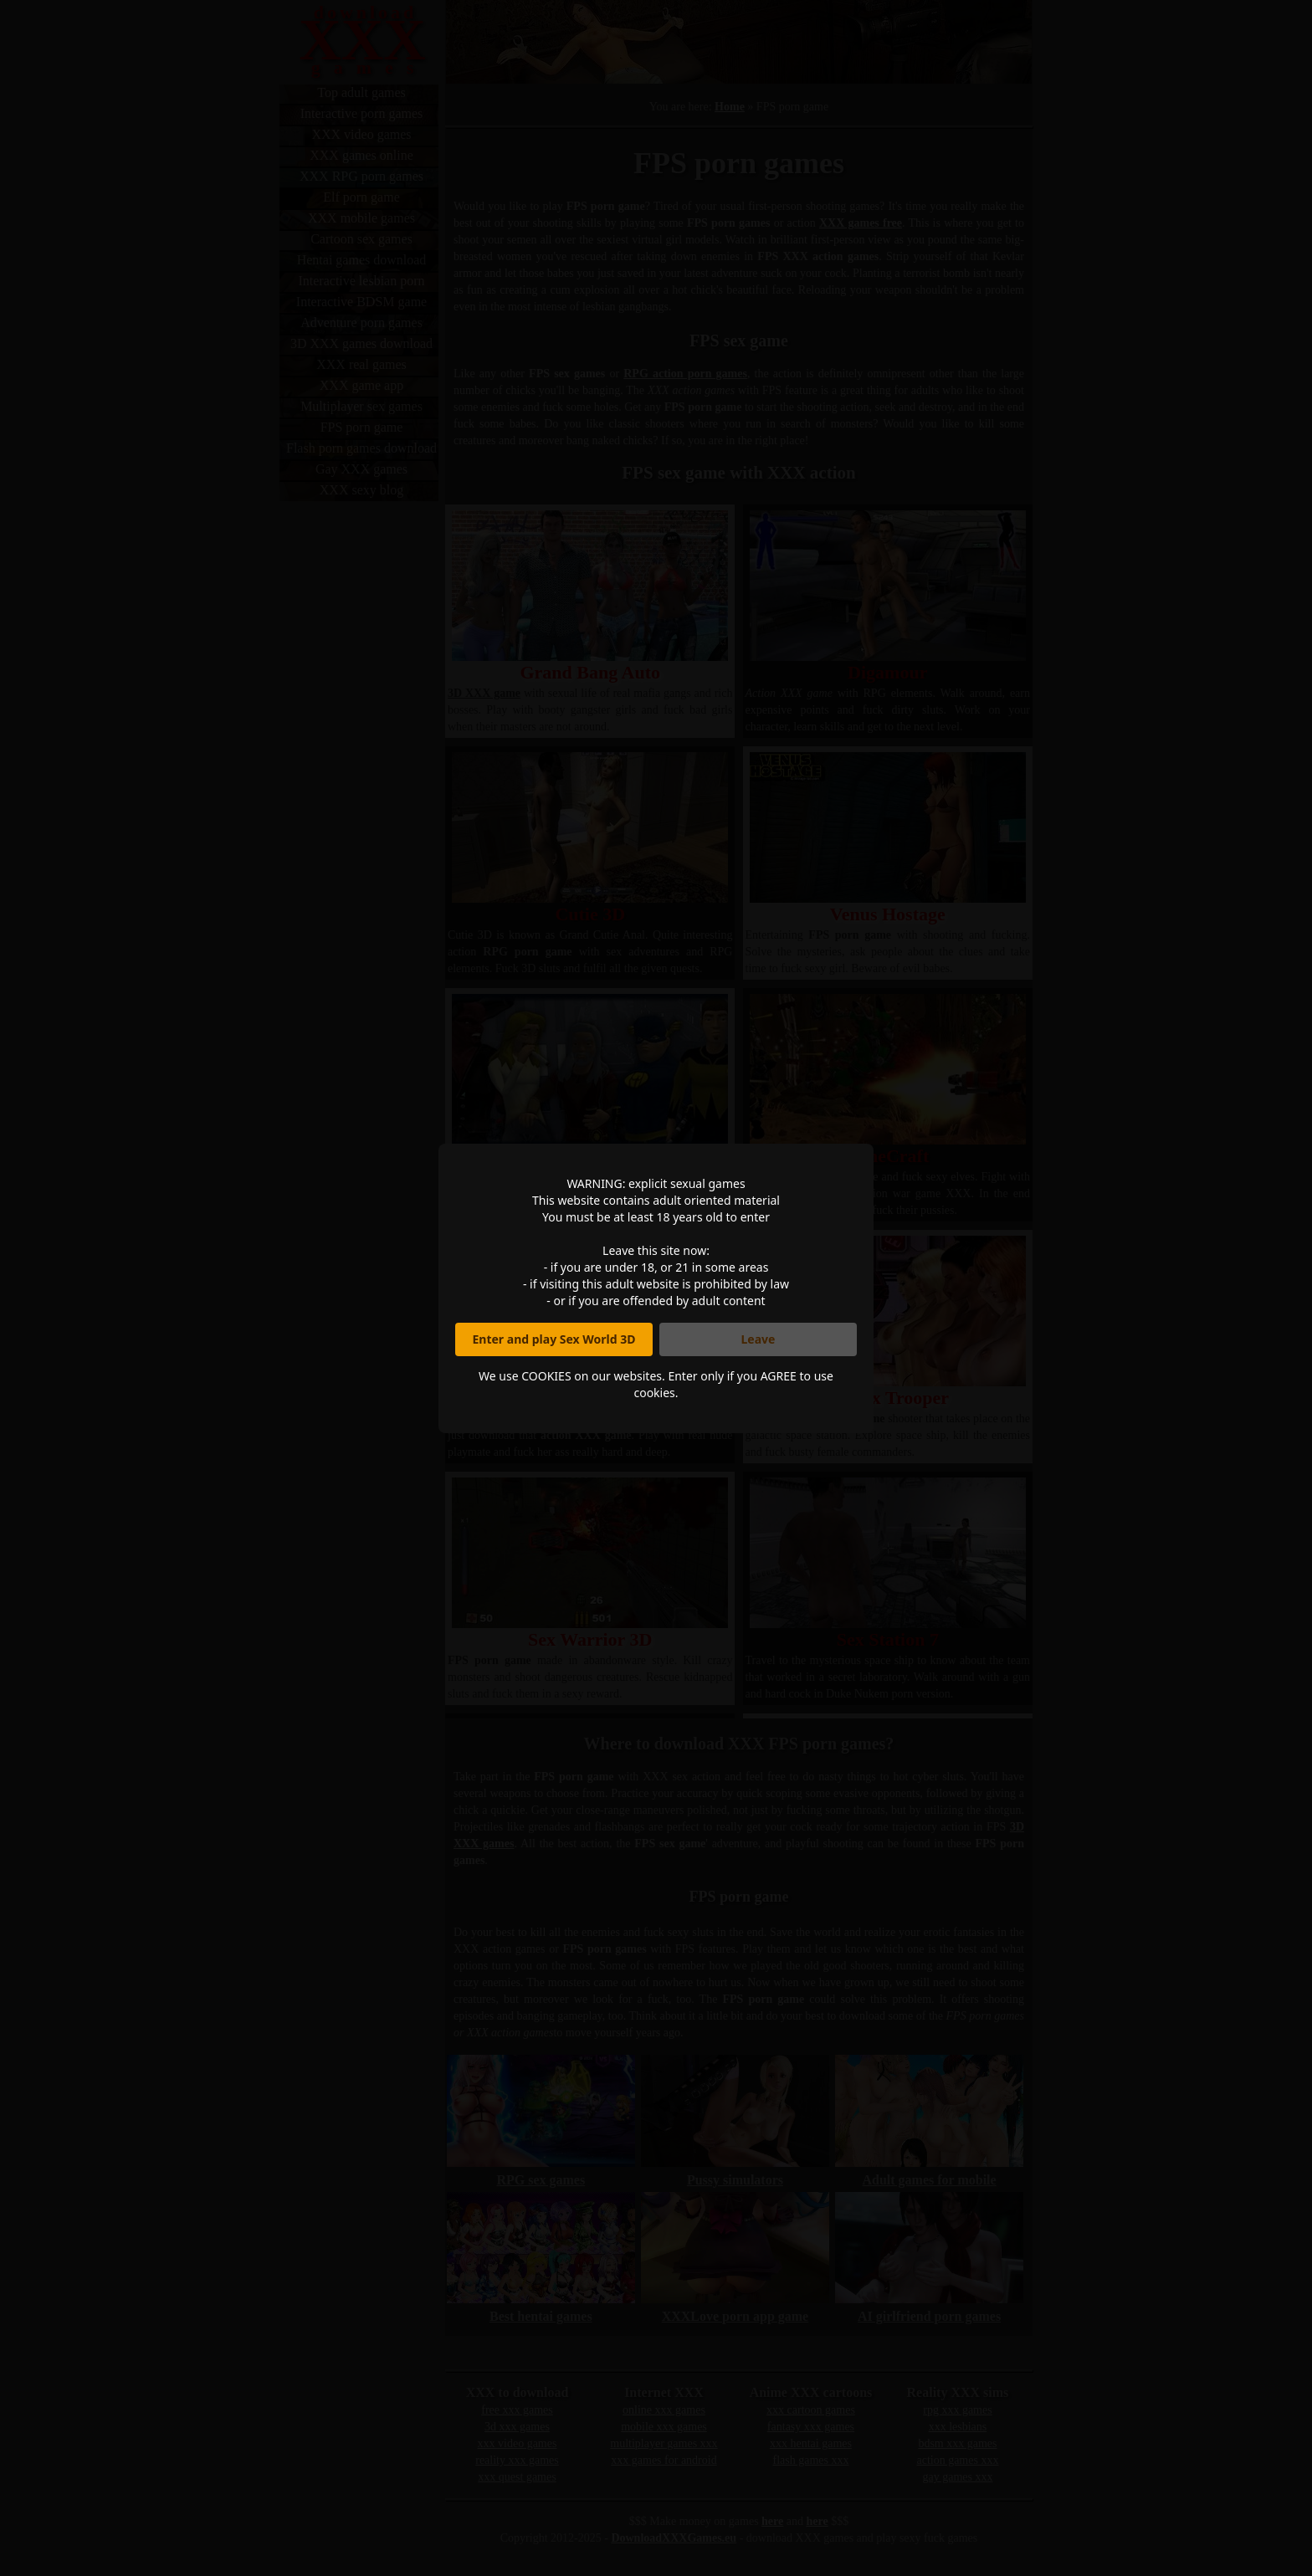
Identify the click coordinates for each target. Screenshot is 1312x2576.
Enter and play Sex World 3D (554, 1339)
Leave (758, 1339)
